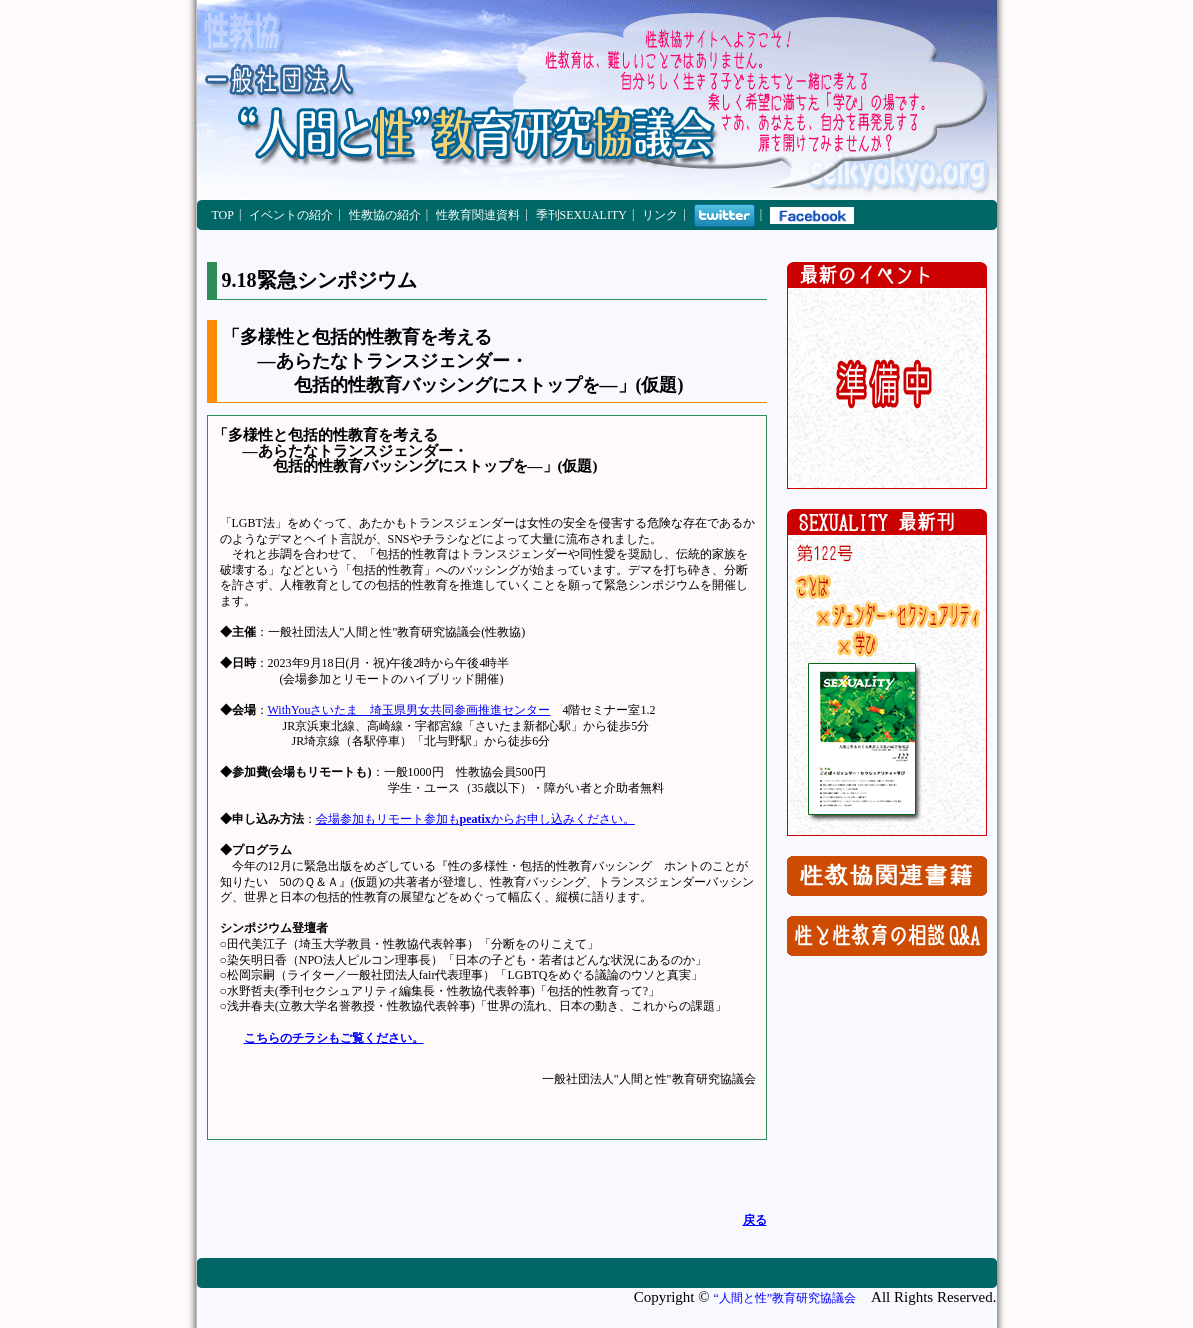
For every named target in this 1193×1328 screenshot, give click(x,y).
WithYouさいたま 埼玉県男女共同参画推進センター (409, 710)
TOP (223, 215)
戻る (755, 1220)
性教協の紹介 (385, 215)
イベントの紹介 (291, 215)
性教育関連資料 (478, 215)
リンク (660, 215)
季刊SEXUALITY (581, 215)
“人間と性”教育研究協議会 (784, 1298)
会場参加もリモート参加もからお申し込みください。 (475, 819)
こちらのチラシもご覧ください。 (334, 1038)
